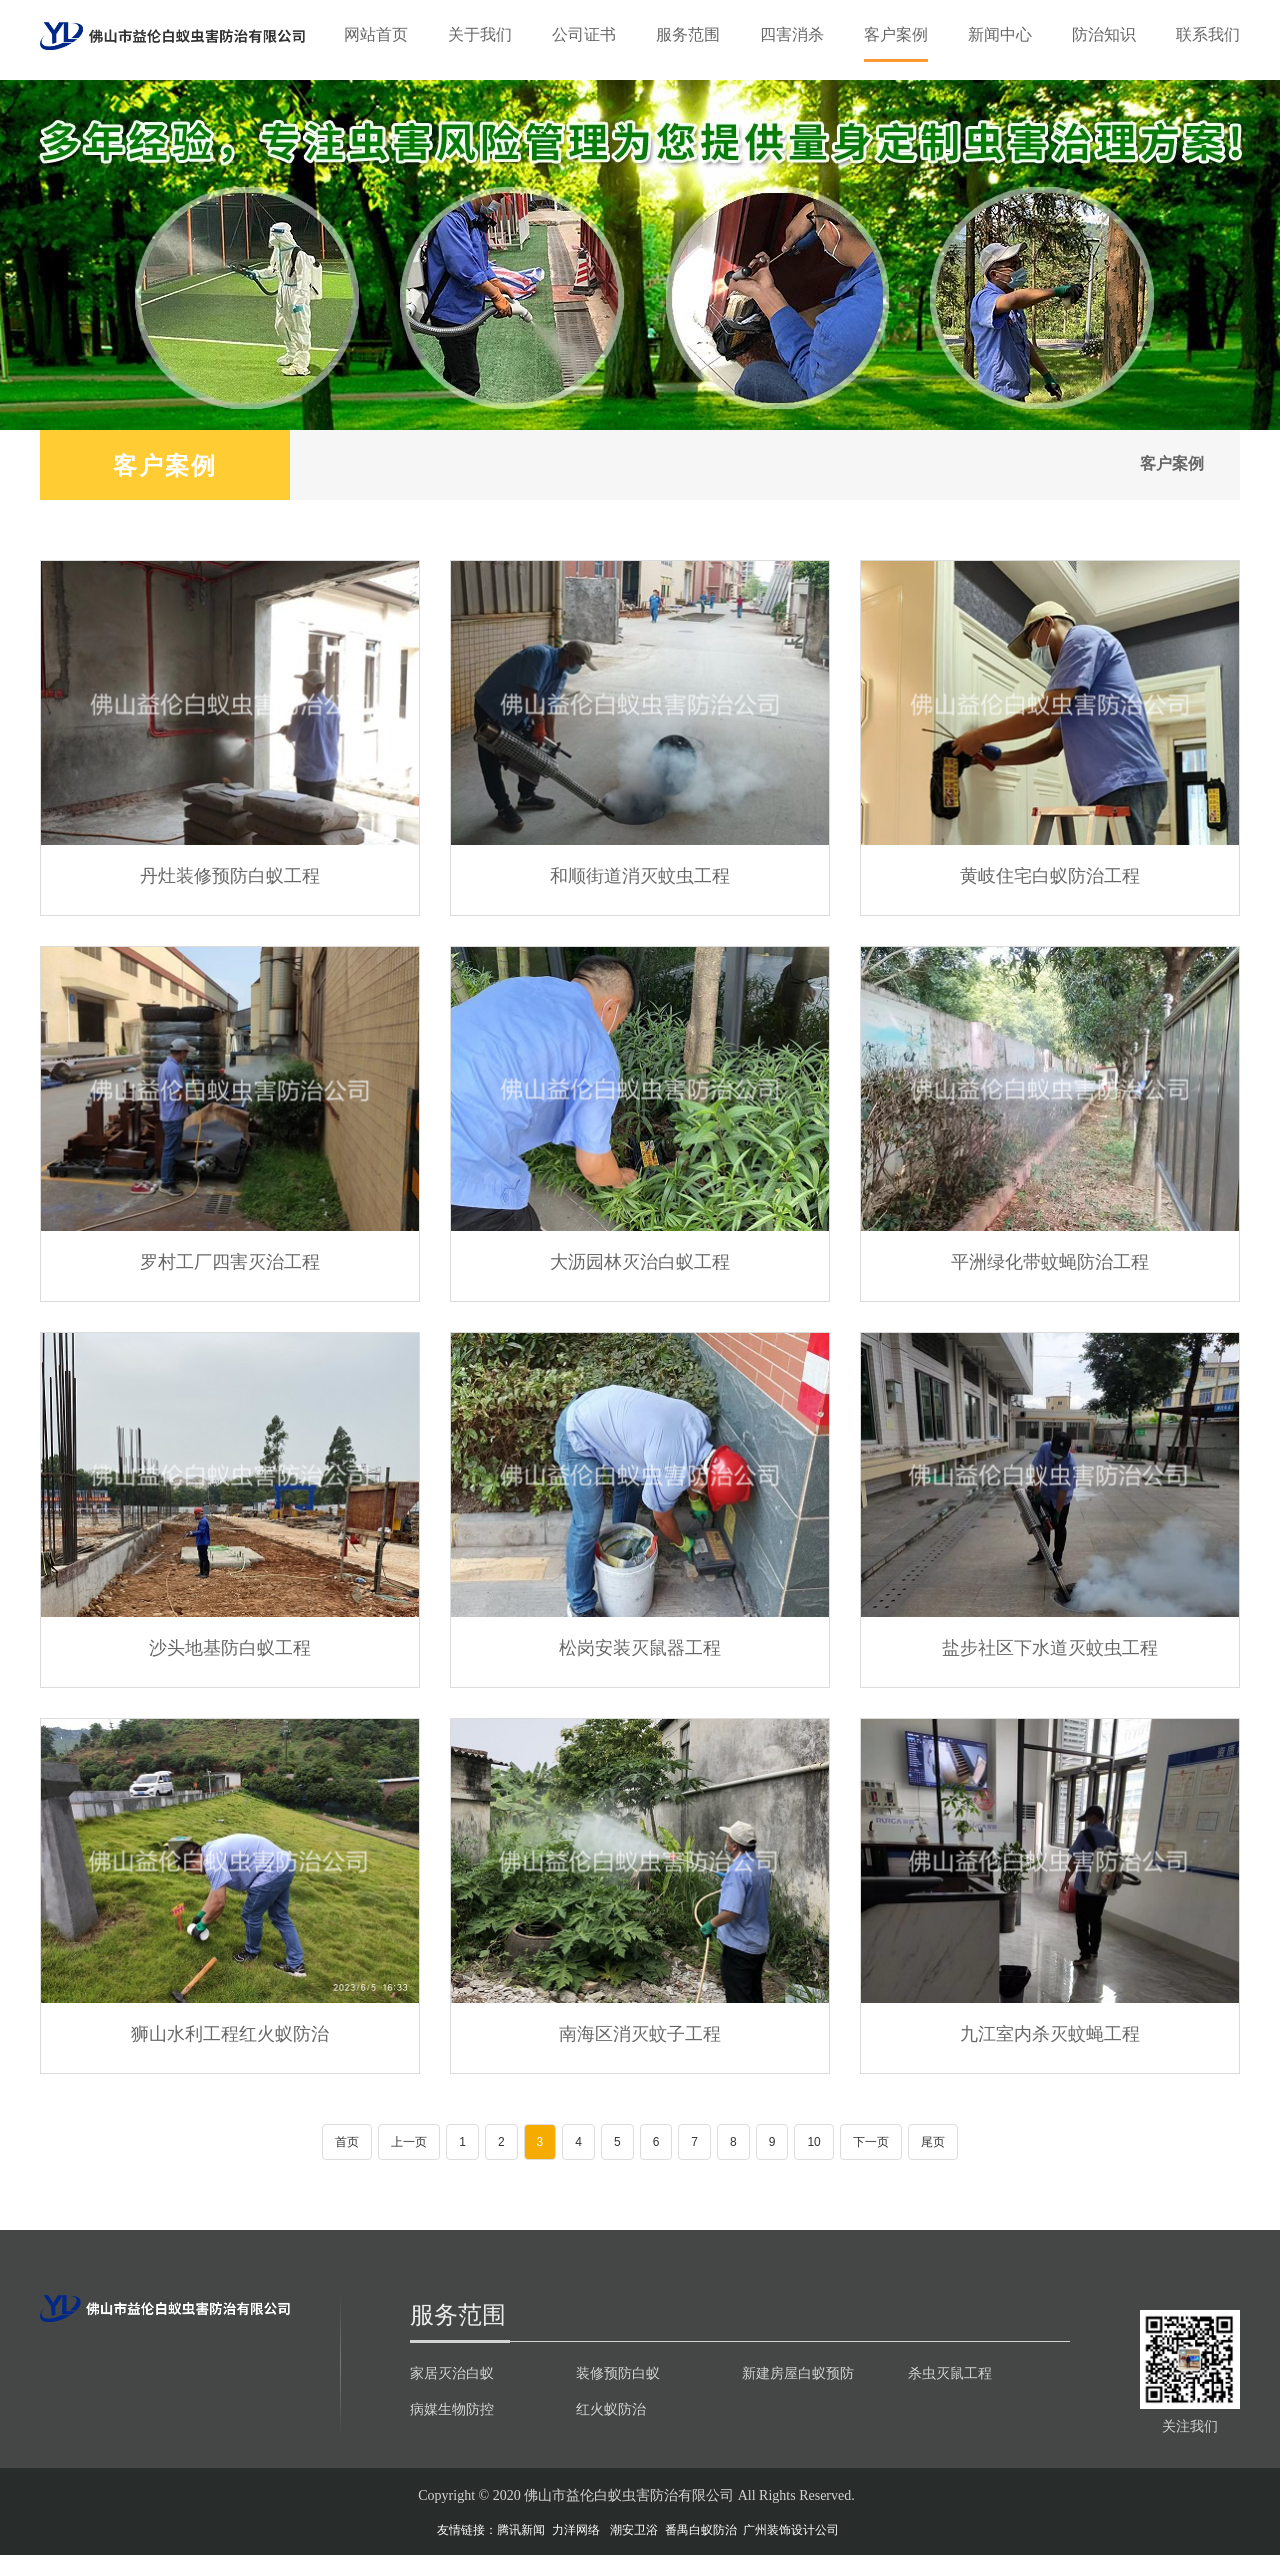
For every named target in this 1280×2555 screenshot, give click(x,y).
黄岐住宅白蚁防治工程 (1050, 875)
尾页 (933, 2142)
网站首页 (376, 34)
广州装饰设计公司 (791, 2530)
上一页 (409, 2142)
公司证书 (584, 34)
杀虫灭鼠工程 (950, 2373)
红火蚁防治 (611, 2409)
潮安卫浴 (634, 2530)
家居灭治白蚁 (452, 2373)
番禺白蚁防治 (701, 2530)
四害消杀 (792, 34)
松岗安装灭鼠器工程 (640, 1647)
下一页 (871, 2142)
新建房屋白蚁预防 (798, 2373)
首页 (347, 2142)
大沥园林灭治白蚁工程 (640, 1261)
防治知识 (1104, 34)
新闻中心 (1000, 34)
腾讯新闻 (521, 2530)
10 (813, 2142)
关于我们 (480, 34)
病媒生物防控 (452, 2409)
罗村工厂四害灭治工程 (230, 1261)
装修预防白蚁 (618, 2373)
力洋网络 (576, 2530)
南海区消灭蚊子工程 (640, 2033)
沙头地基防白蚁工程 (230, 1647)
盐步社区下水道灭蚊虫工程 (1050, 1647)
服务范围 (688, 34)
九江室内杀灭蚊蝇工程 (1050, 2033)
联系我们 (1208, 34)
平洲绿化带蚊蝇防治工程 (1050, 1261)
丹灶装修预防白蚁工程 (230, 875)
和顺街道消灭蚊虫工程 (640, 875)
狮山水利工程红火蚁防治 (230, 2033)
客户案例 (896, 34)
